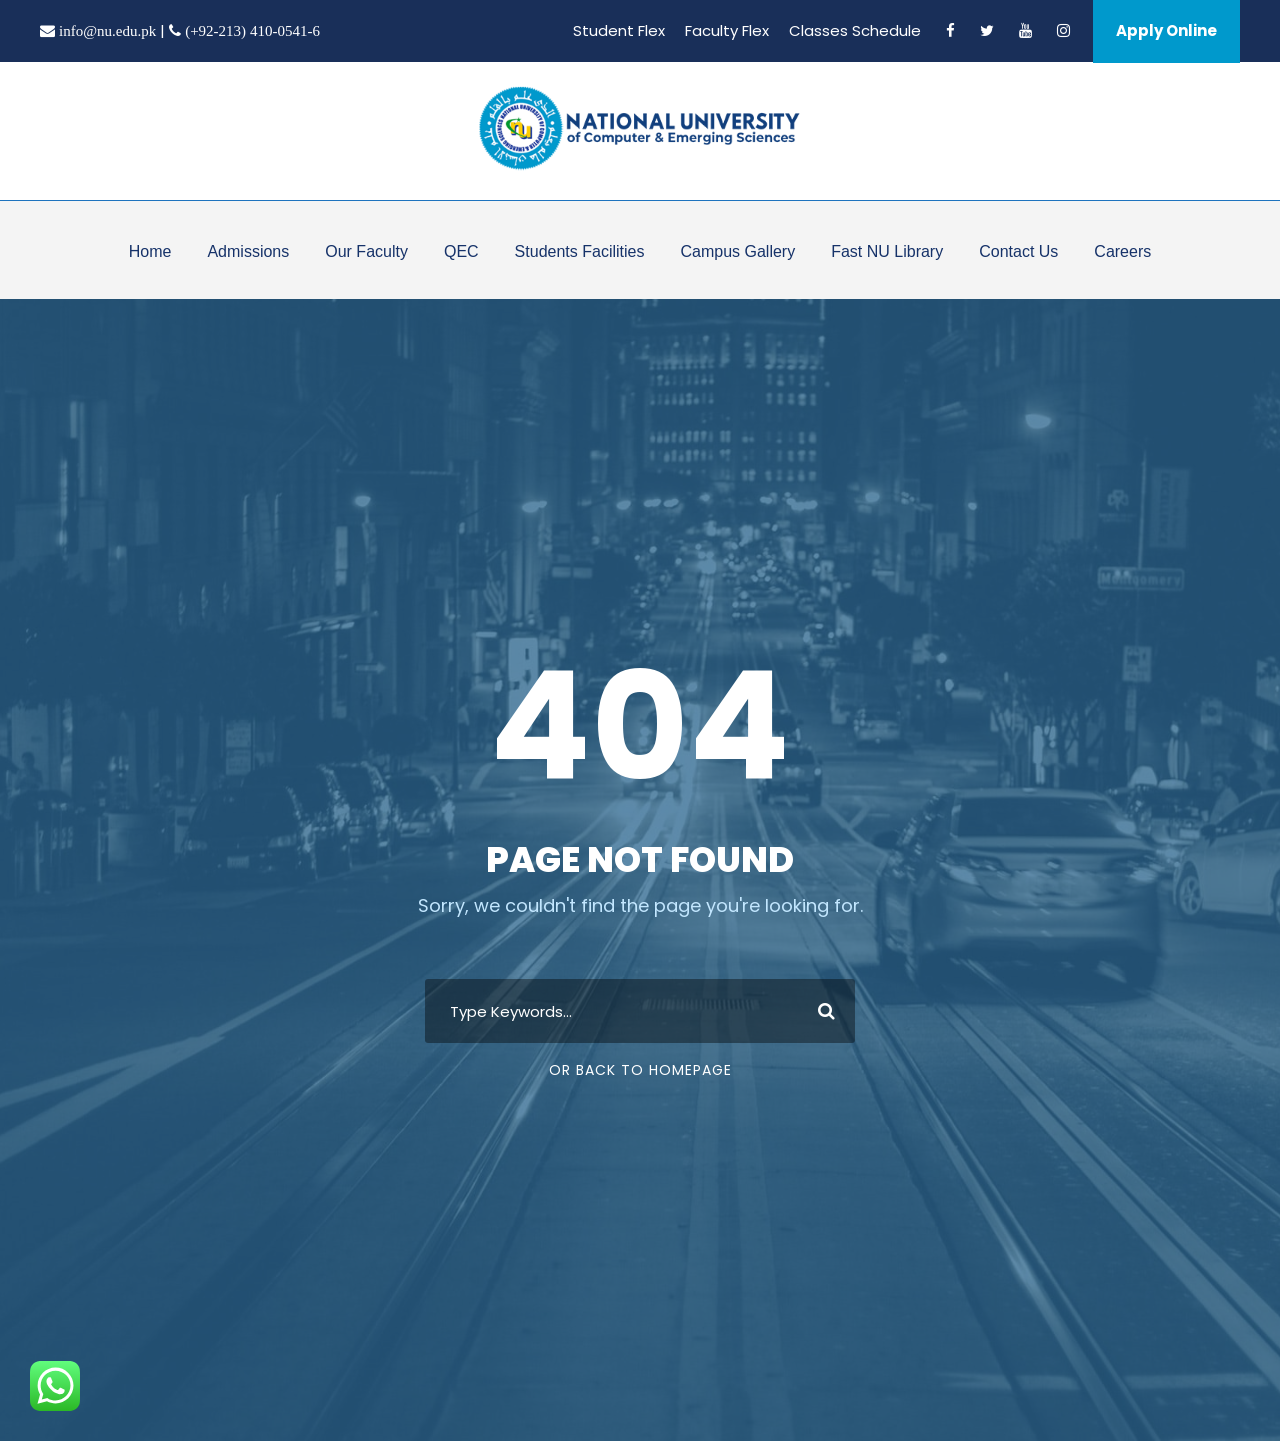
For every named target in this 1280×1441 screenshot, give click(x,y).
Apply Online (1166, 30)
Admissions (248, 251)
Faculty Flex (727, 30)
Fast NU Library (887, 251)
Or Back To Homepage (640, 1070)
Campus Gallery (737, 251)
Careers (1122, 251)
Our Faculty (366, 251)
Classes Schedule (855, 30)
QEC (461, 251)
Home (150, 251)
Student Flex (619, 30)
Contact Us (1018, 251)
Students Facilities (580, 251)
